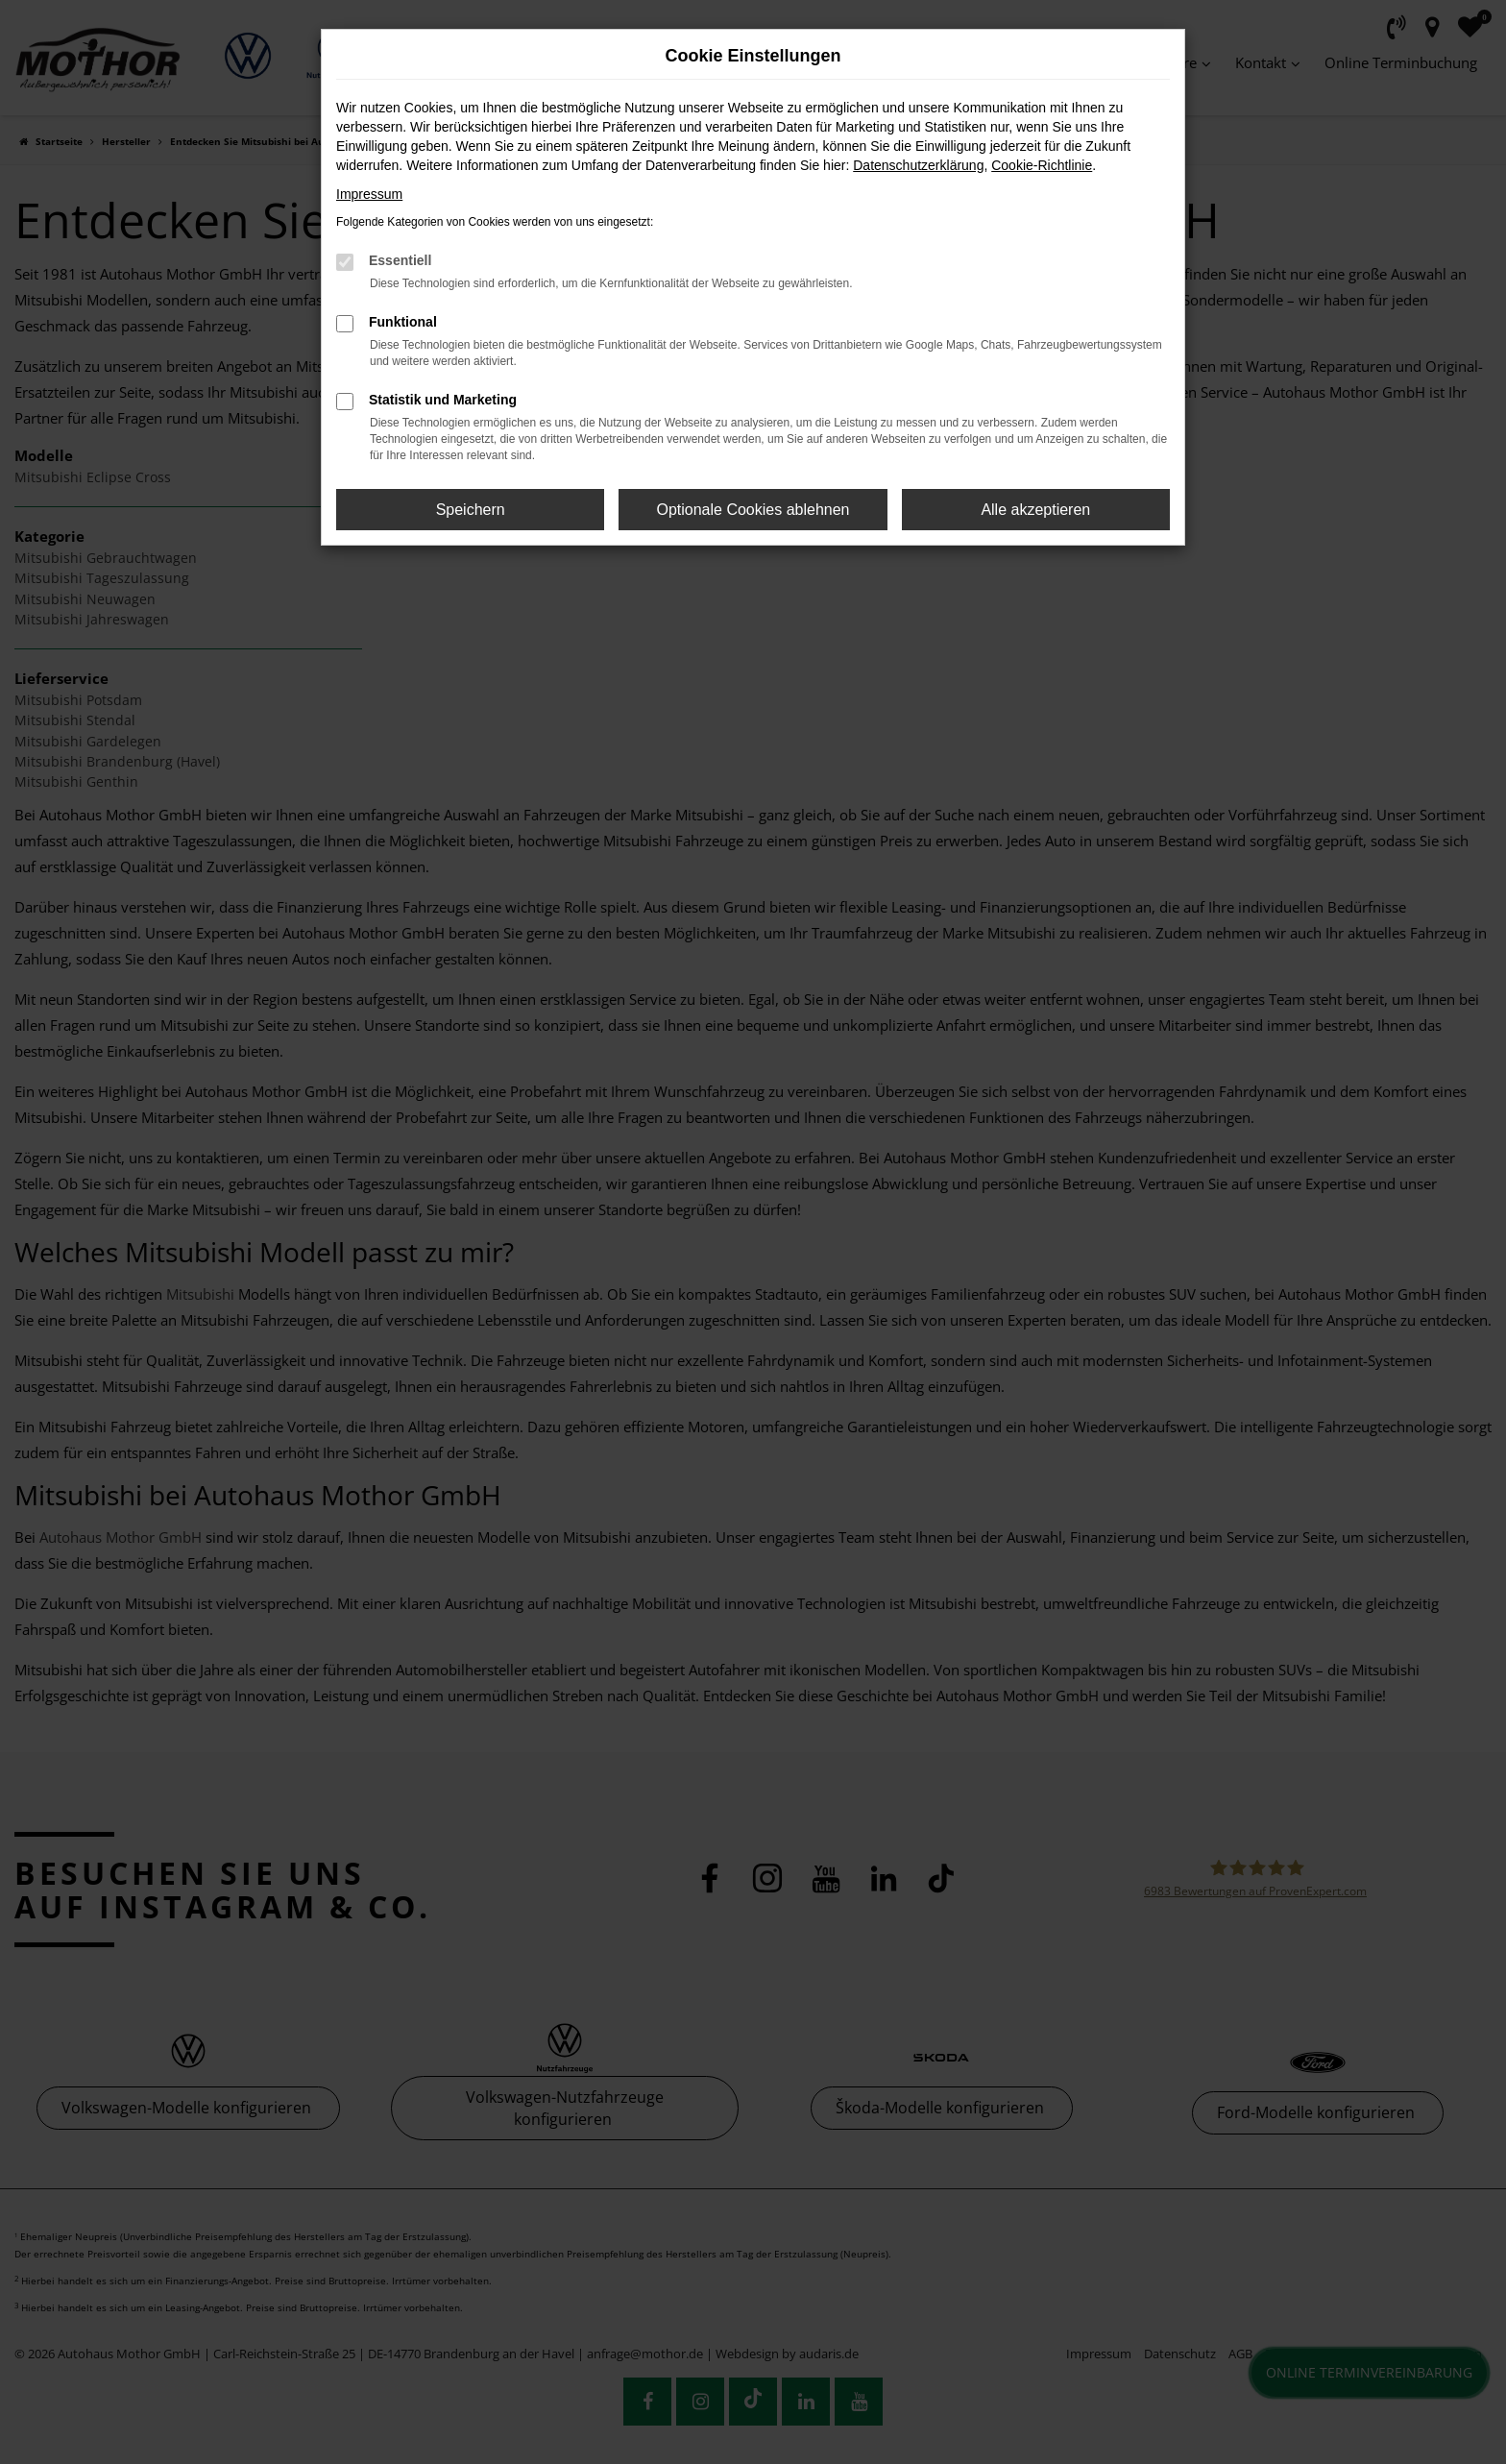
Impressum (369, 194)
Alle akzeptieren (1035, 509)
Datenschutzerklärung (918, 165)
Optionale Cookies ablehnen (752, 509)
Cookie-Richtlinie (1041, 165)
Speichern (470, 509)
